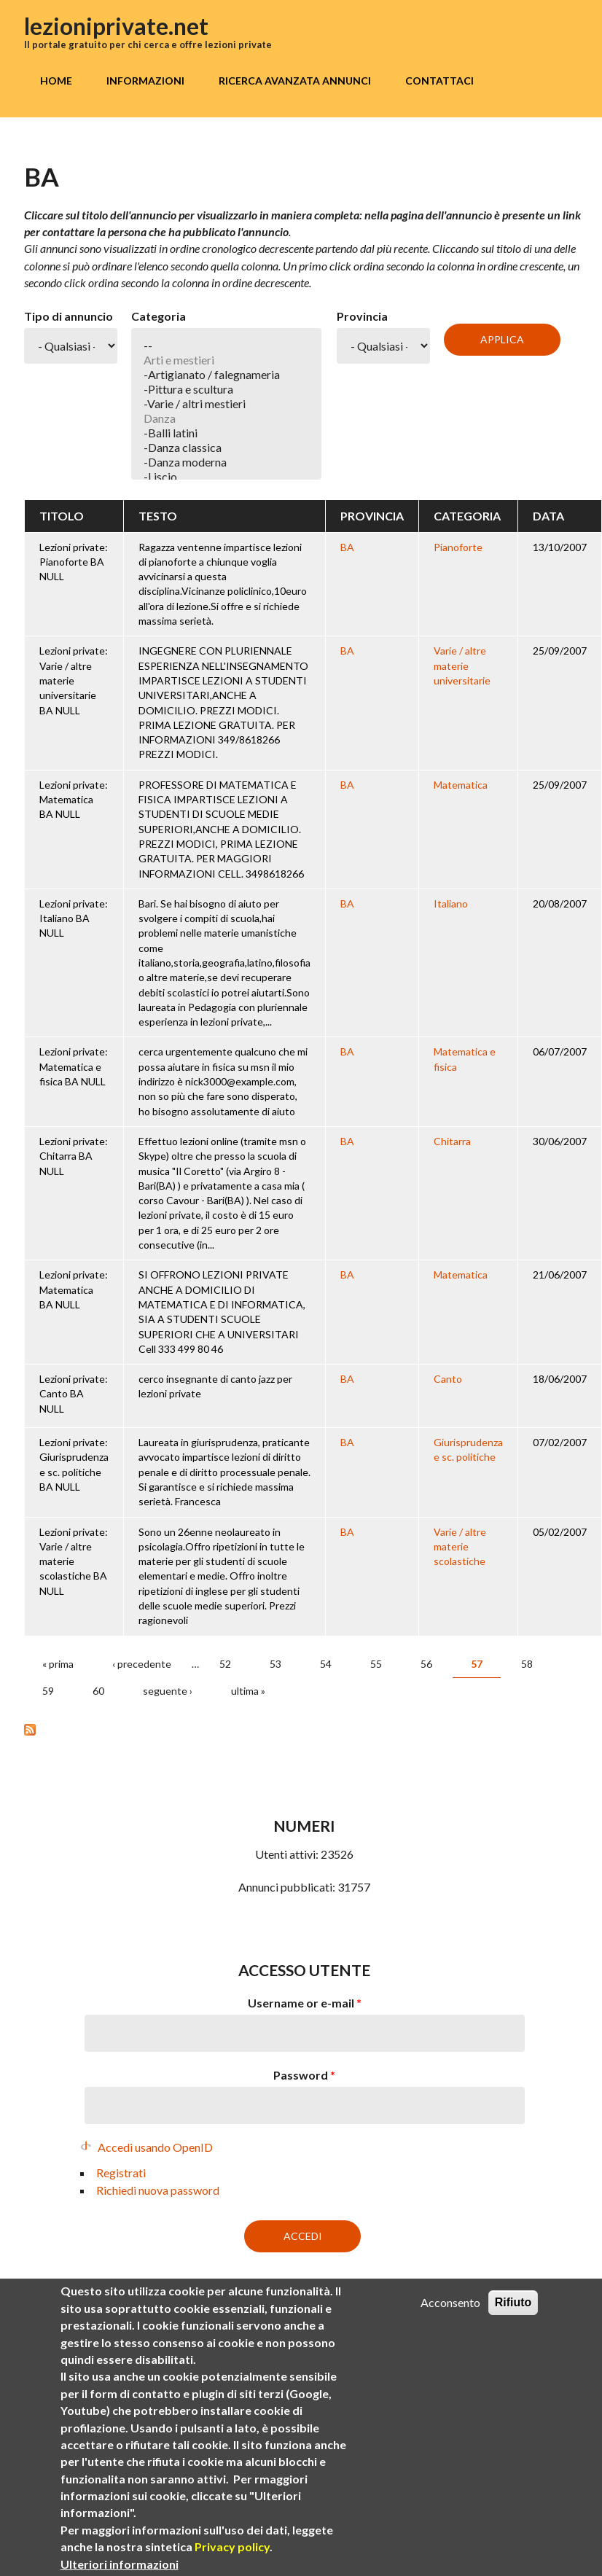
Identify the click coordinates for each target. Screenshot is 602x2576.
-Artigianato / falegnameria (226, 374)
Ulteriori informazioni (119, 2564)
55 (376, 1664)
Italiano (451, 903)
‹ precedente (141, 1664)
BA (347, 547)
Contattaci (439, 80)
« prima (58, 1664)
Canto (448, 1379)
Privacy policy (232, 2546)
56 (426, 1664)
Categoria (158, 316)
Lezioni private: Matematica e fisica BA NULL (73, 1066)
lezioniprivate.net (116, 26)
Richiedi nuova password (157, 2190)
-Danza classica (226, 447)
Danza (226, 418)
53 (275, 1664)
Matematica (461, 784)
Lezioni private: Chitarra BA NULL (73, 1156)
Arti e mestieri (226, 360)
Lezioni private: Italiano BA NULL (73, 918)
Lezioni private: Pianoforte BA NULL (73, 562)
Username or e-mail (304, 2003)
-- (226, 345)
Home (56, 80)
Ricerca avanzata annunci (295, 80)
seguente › (167, 1691)
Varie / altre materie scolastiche (460, 1547)
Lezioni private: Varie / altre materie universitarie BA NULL (73, 680)
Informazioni (145, 80)
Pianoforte (458, 547)
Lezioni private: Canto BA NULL (73, 1394)
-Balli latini (226, 433)
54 (326, 1664)
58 (527, 1664)
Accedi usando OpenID (155, 2147)
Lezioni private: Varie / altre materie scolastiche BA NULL (73, 1561)
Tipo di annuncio (68, 316)
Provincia (362, 316)
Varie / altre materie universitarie (462, 665)
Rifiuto (513, 2302)
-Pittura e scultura (226, 389)
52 (225, 1664)
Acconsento (450, 2302)
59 (48, 1691)
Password (304, 2075)
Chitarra (452, 1141)
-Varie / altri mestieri (226, 404)
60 (98, 1691)
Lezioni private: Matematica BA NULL (73, 799)
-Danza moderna (226, 462)
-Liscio (226, 476)
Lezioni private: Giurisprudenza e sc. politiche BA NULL (74, 1464)
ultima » (248, 1691)
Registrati (121, 2172)
